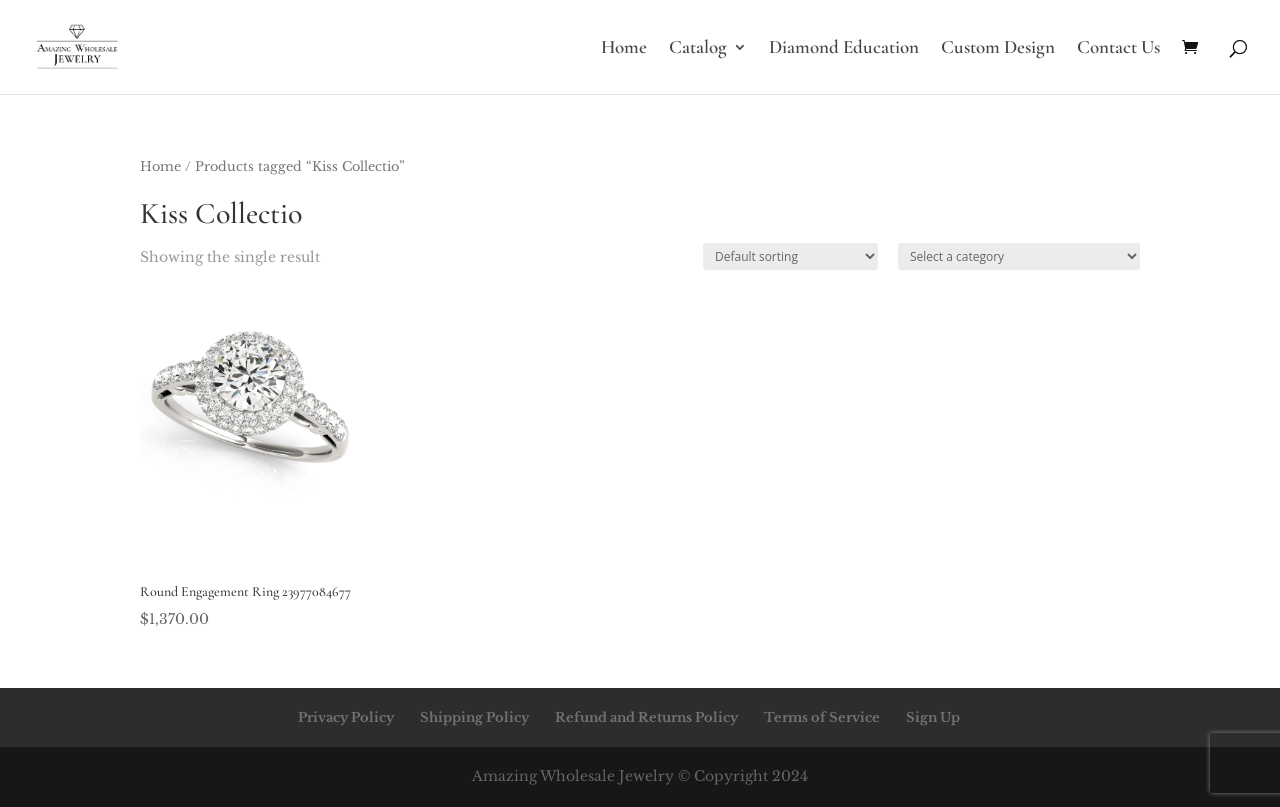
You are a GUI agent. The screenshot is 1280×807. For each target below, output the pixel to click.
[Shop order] (790, 256)
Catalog (698, 49)
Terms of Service (822, 717)
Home (624, 49)
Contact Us (1118, 49)
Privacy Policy (346, 717)
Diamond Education (844, 49)
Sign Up (933, 717)
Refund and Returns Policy (646, 717)
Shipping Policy (474, 717)
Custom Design (998, 49)
